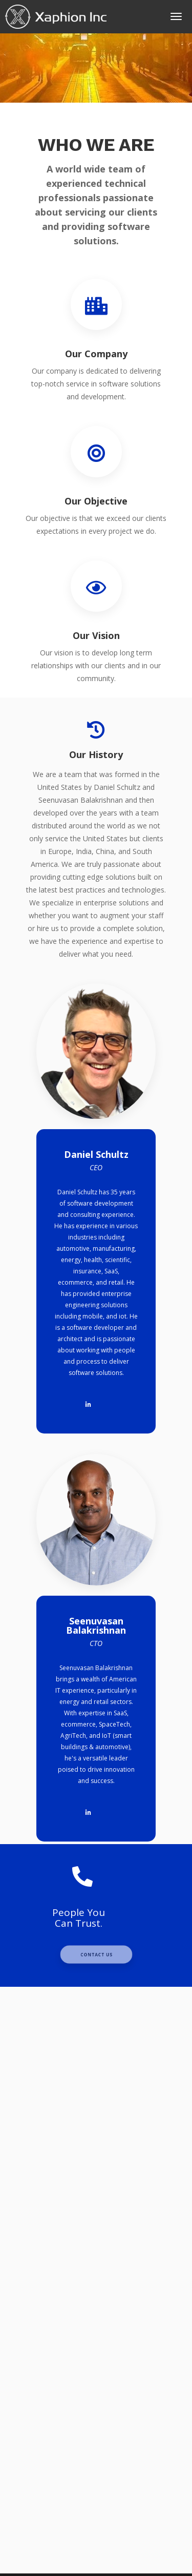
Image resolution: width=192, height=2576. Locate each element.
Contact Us (96, 1954)
